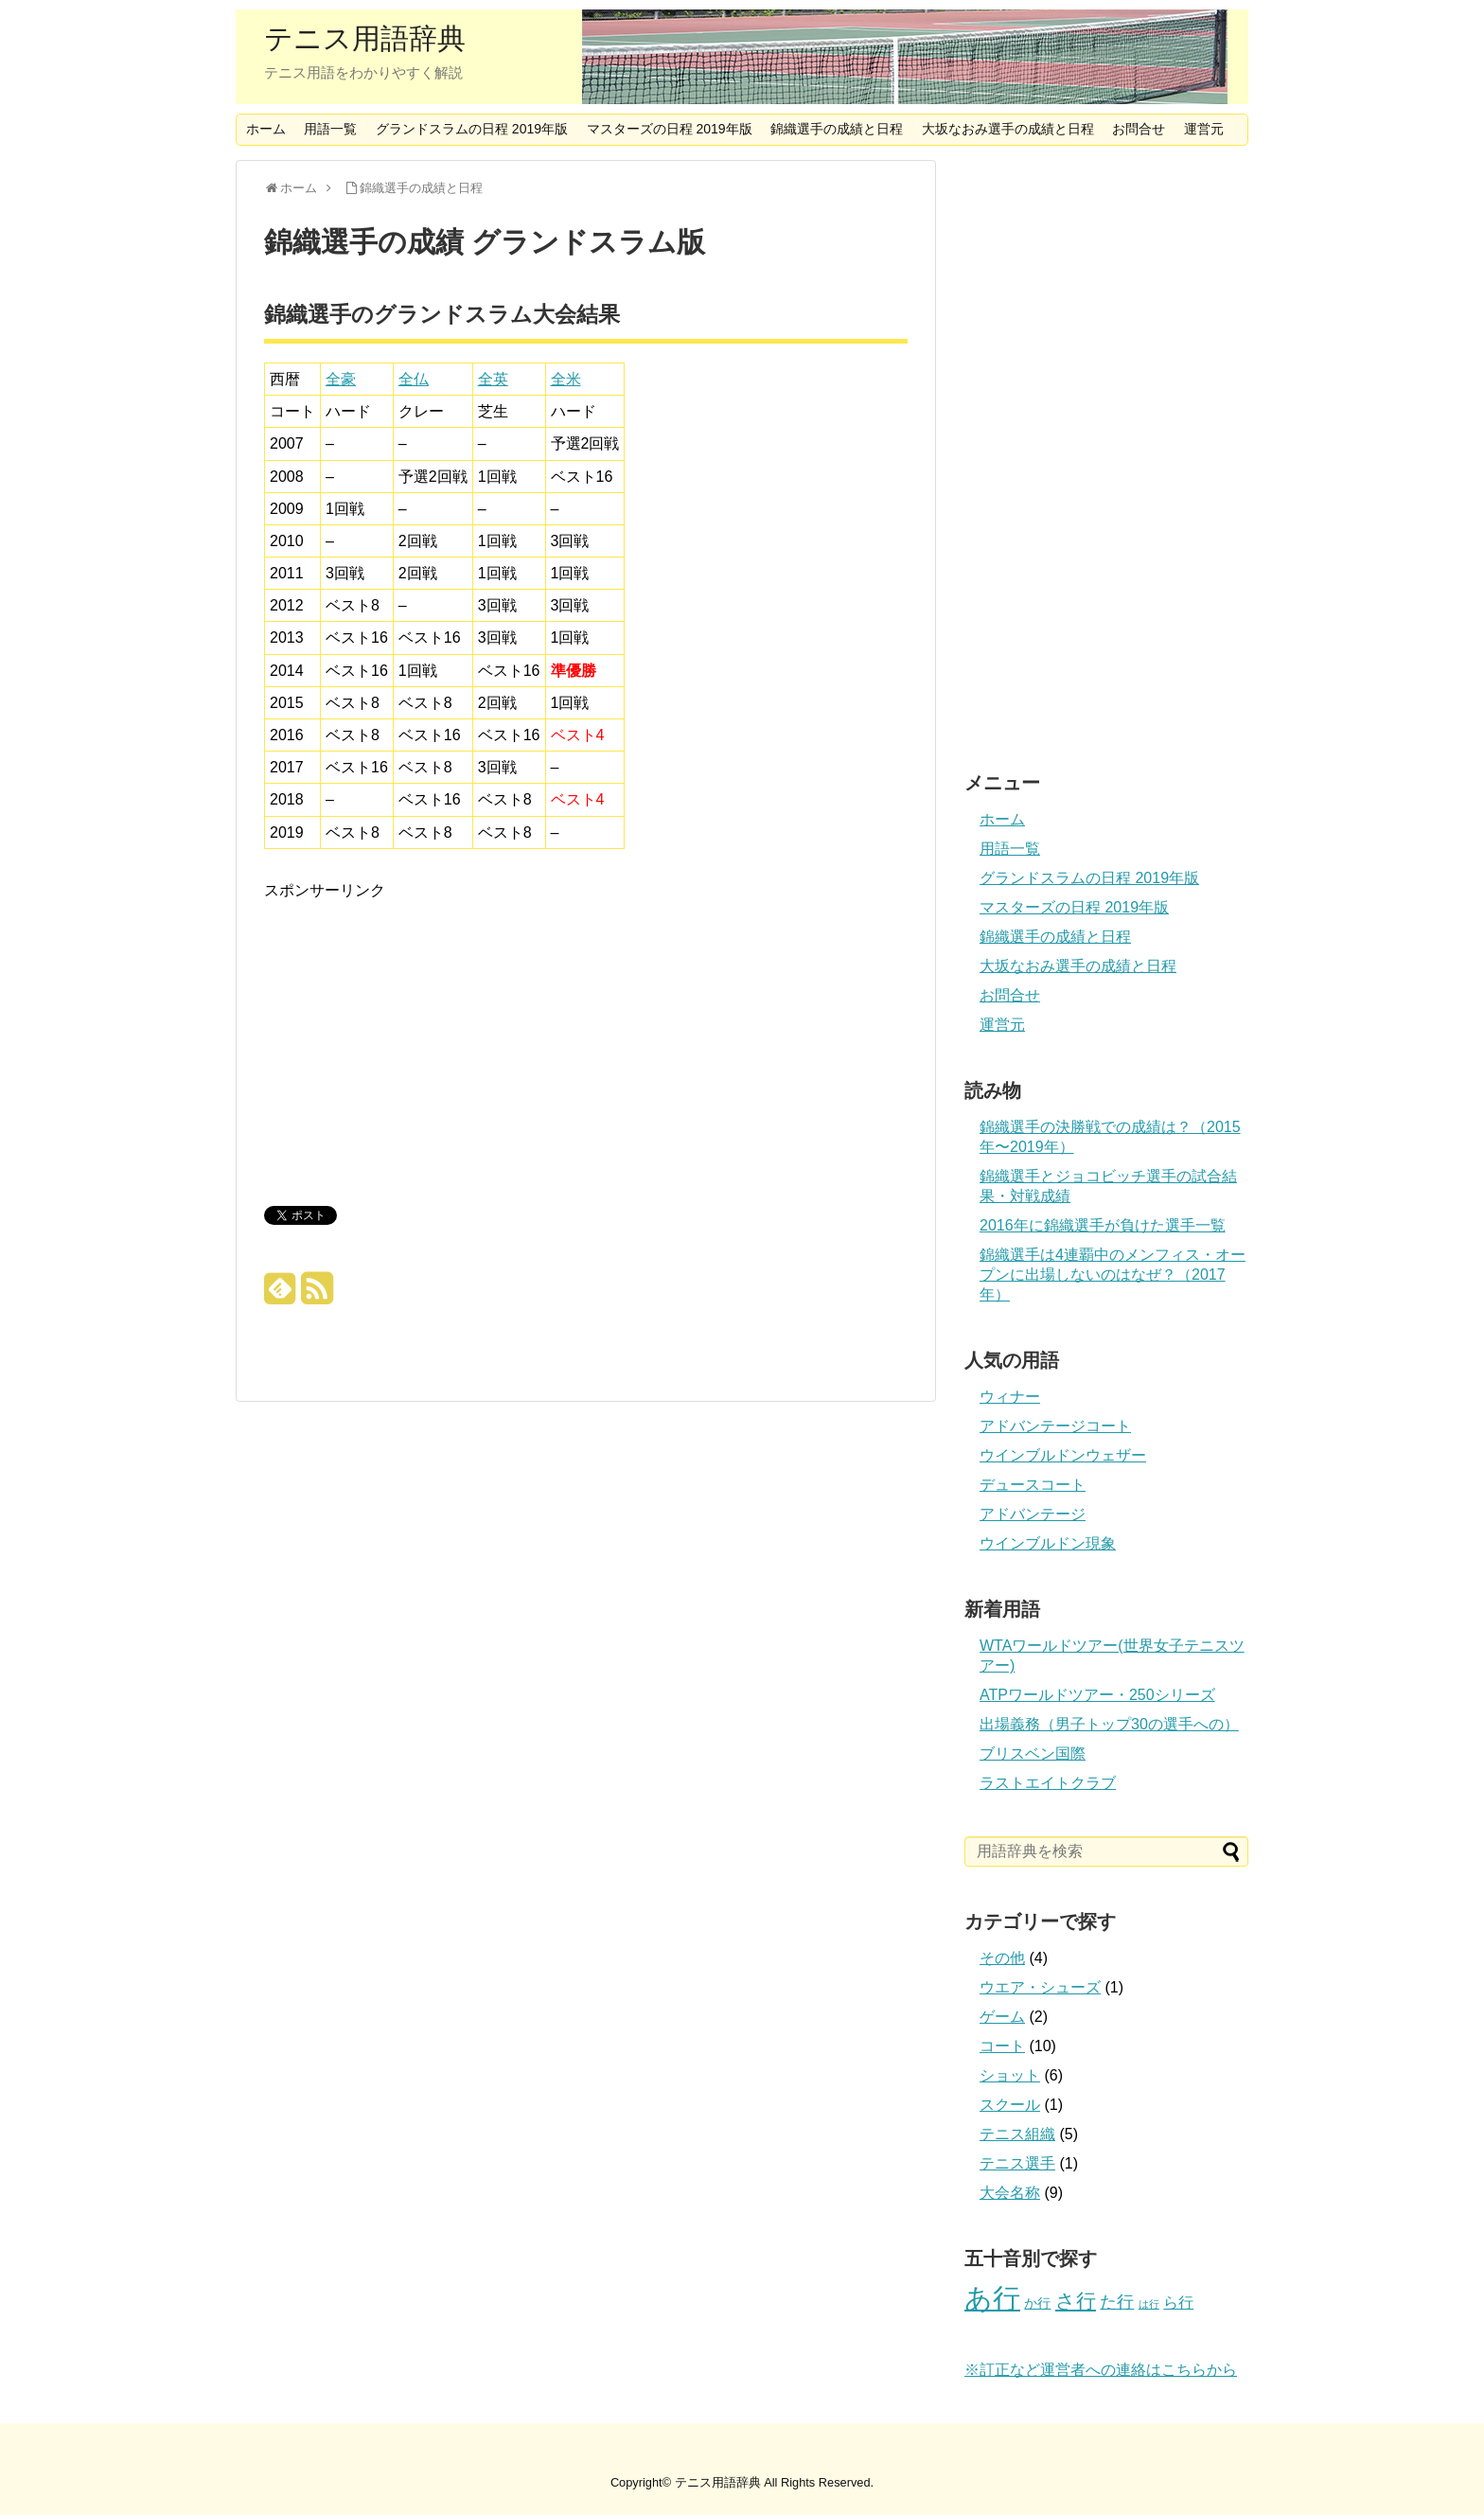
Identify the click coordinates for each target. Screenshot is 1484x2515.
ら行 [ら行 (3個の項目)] (1178, 2302)
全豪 (341, 379)
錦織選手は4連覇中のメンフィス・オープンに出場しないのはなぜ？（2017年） (1113, 1274)
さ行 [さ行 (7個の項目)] (1075, 2300)
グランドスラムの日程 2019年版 (472, 128)
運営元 (1204, 128)
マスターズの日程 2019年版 (669, 128)
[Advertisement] (423, 1035)
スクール (1010, 2105)
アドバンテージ (1033, 1514)
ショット (1010, 2075)
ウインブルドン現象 (1048, 1543)
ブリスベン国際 (1033, 1753)
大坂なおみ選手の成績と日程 (1008, 128)
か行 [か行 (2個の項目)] (1037, 2303)
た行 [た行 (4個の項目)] (1117, 2302)
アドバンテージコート (1055, 1426)
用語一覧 (330, 128)
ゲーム (1002, 2017)
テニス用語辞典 (365, 39)
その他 (1002, 1958)
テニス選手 (1017, 2163)
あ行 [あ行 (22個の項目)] (992, 2297)
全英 (493, 379)
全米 (566, 379)
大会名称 (1010, 2193)
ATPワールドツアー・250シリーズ (1097, 1695)
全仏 (413, 379)
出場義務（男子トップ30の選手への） (1109, 1724)
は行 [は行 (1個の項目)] (1149, 2304)
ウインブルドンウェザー (1063, 1455)
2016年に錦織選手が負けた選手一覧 (1103, 1225)
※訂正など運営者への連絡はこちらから (1100, 2370)
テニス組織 (1017, 2134)
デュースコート (1033, 1485)
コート (1002, 2046)
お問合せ (1138, 128)
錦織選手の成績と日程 (836, 128)
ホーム (266, 128)
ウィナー (1010, 1397)
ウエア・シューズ (1040, 1987)
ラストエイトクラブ (1048, 1783)
